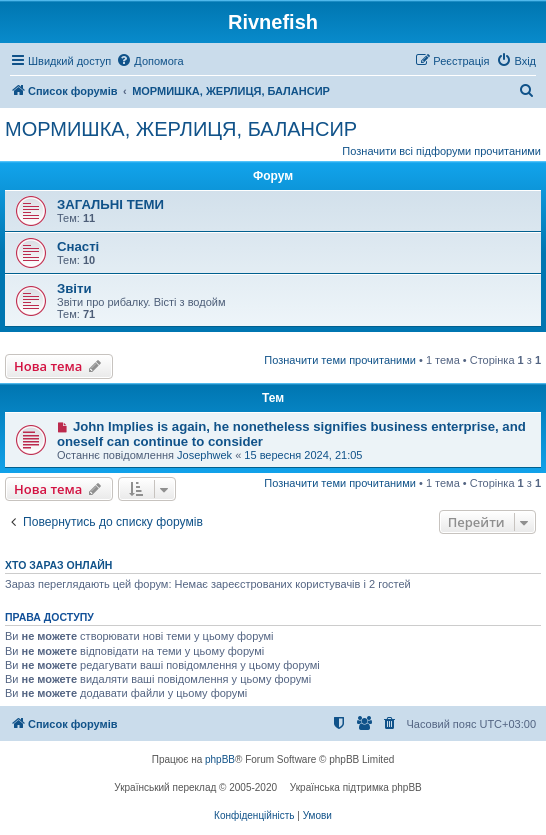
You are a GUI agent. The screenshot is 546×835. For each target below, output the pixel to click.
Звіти (74, 288)
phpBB (220, 759)
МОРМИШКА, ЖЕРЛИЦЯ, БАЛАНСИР (181, 129)
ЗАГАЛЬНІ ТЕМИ (110, 204)
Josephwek (204, 455)
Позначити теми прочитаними (340, 360)
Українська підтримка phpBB (356, 787)
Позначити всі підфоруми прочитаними (441, 151)
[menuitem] (149, 61)
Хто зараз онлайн (58, 565)
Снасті (78, 246)
